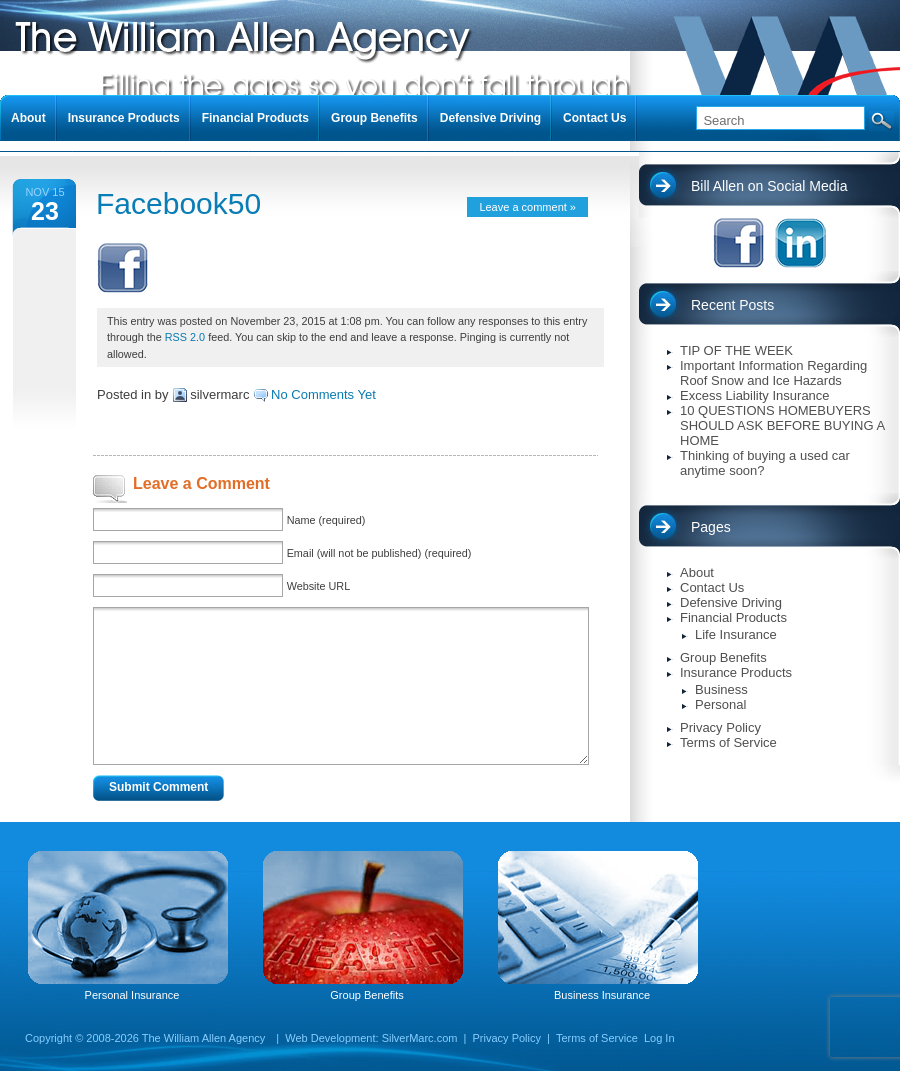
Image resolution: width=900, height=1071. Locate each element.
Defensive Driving (731, 602)
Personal (720, 704)
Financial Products (733, 617)
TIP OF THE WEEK (736, 350)
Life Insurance (736, 634)
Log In (659, 1038)
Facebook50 (178, 203)
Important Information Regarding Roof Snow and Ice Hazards (773, 373)
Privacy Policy (720, 727)
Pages (711, 527)
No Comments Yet (323, 394)
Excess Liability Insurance (755, 395)
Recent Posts (732, 305)
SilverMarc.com (420, 1038)
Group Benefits (723, 657)
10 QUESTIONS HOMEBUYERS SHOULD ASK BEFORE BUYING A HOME (782, 425)
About (697, 572)
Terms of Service (728, 742)
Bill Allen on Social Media (769, 186)
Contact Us (712, 587)
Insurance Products (736, 672)
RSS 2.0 (185, 337)
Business (721, 689)
